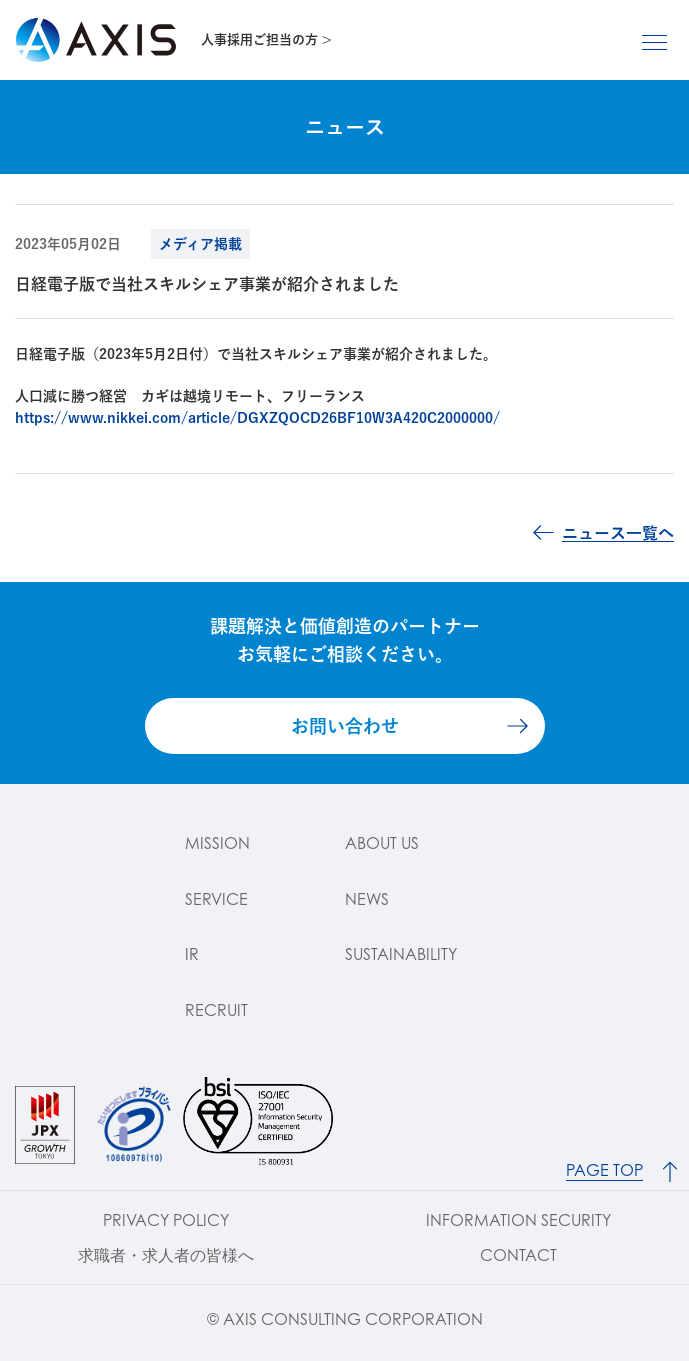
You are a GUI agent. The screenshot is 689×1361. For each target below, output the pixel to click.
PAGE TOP (604, 1170)
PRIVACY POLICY (166, 1220)
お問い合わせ (345, 726)
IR (192, 954)
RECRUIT (216, 1010)
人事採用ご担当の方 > (266, 39)
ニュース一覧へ (618, 533)
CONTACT (518, 1255)
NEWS (367, 899)
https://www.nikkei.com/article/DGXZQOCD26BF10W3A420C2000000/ (257, 418)
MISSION (217, 843)
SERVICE (216, 899)
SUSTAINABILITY (401, 954)
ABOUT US (382, 843)
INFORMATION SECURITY (518, 1220)
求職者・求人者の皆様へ (166, 1255)
